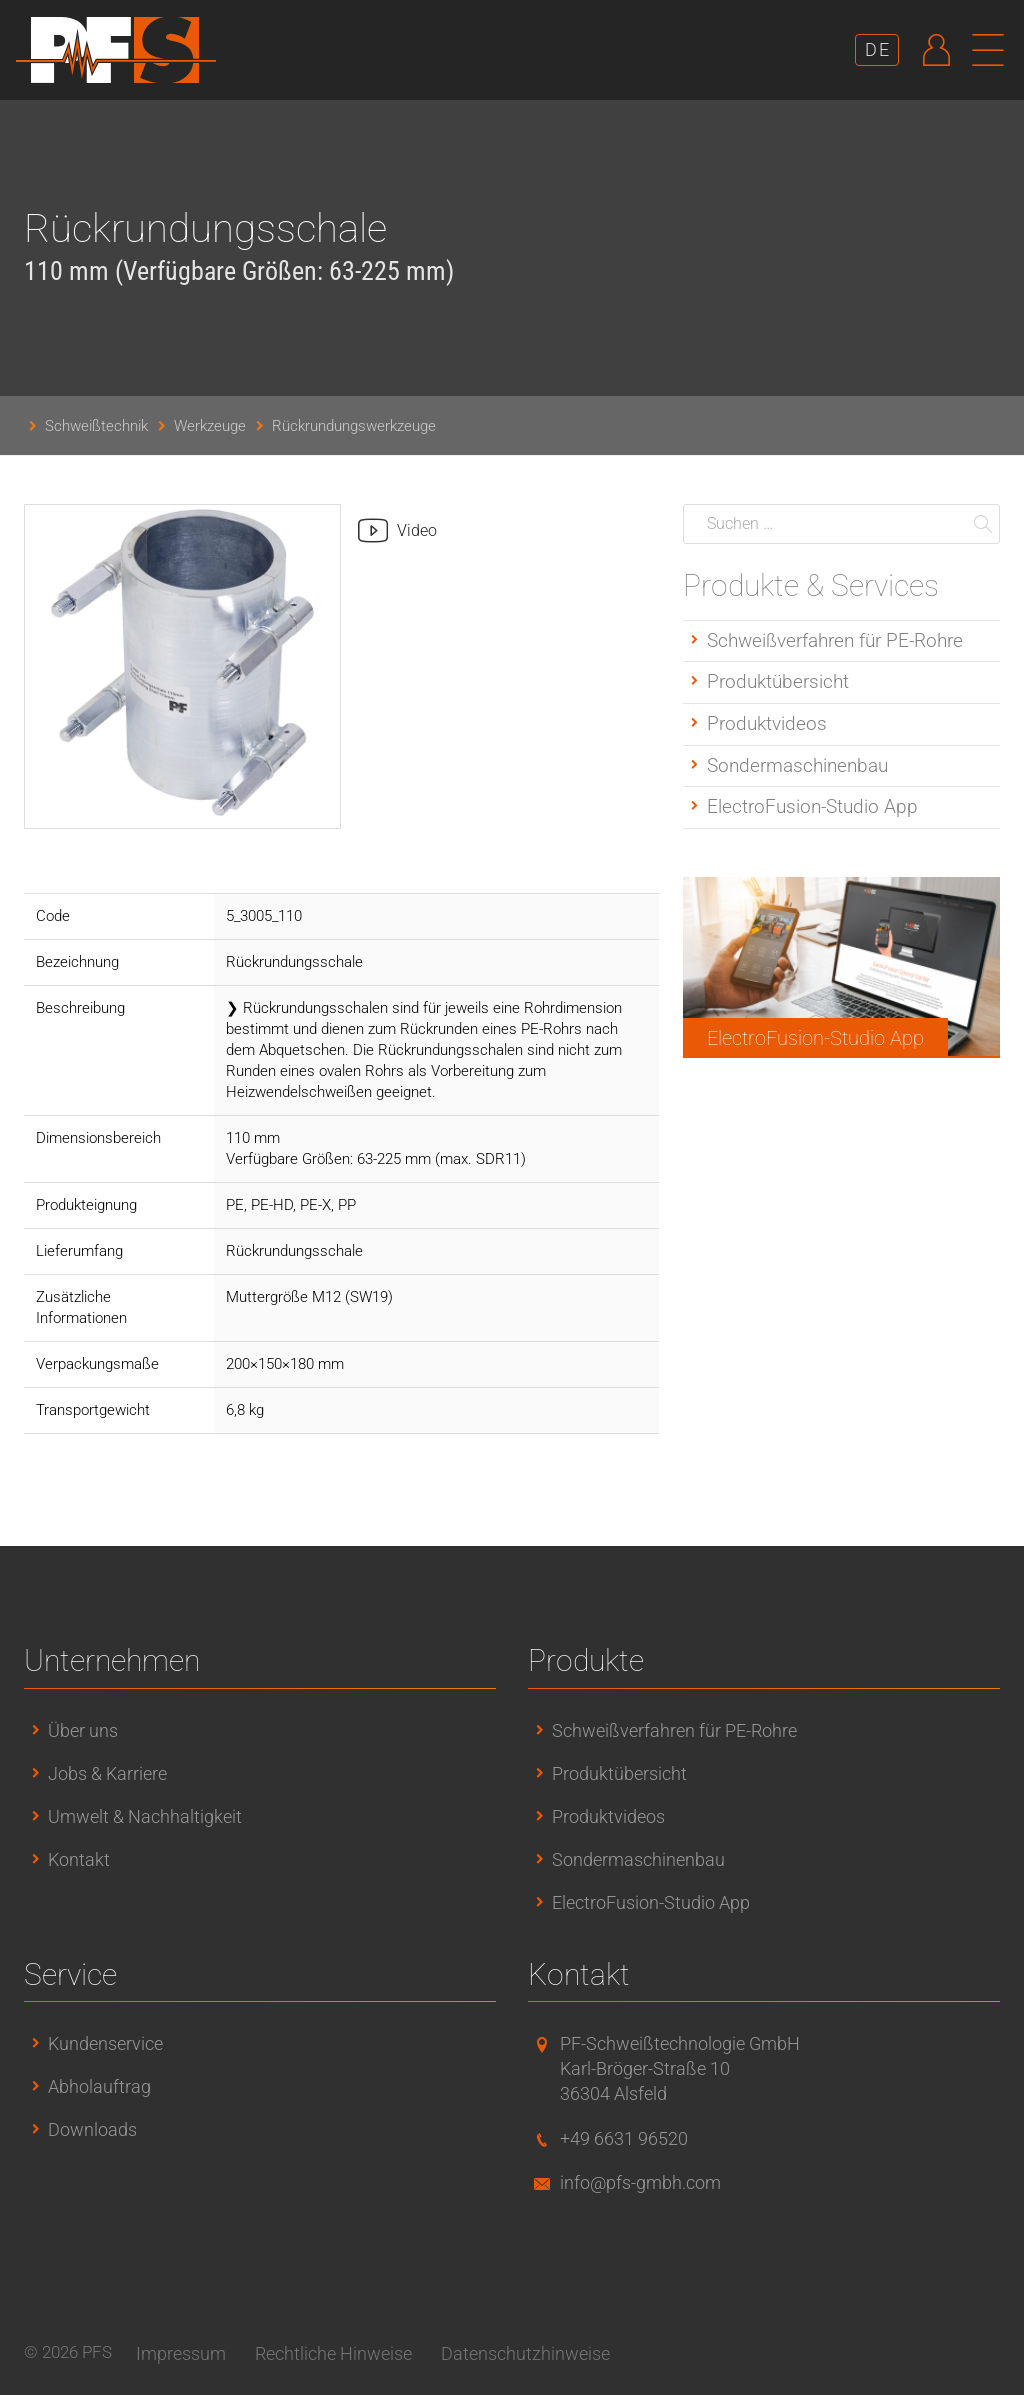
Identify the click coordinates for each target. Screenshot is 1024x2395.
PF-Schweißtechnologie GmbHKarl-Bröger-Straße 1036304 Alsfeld (680, 2068)
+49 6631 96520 (624, 2138)
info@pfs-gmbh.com (640, 2182)
